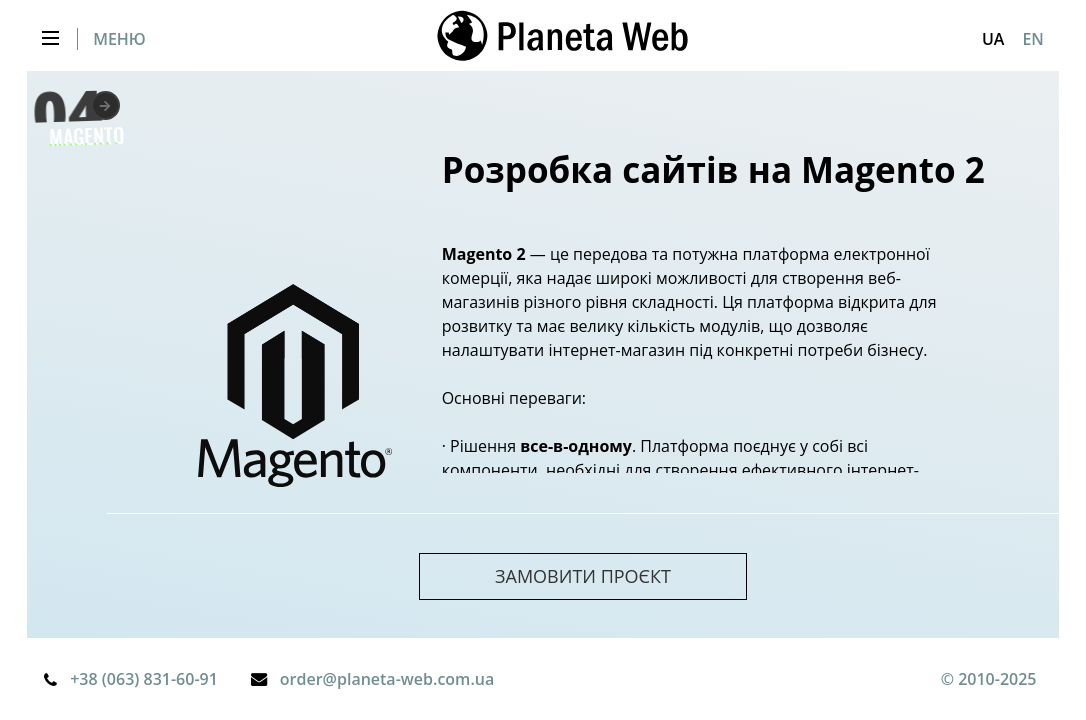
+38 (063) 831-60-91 (144, 679)
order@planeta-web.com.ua (387, 679)
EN (1032, 39)
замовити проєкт (583, 576)
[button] (993, 39)
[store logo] (562, 38)
